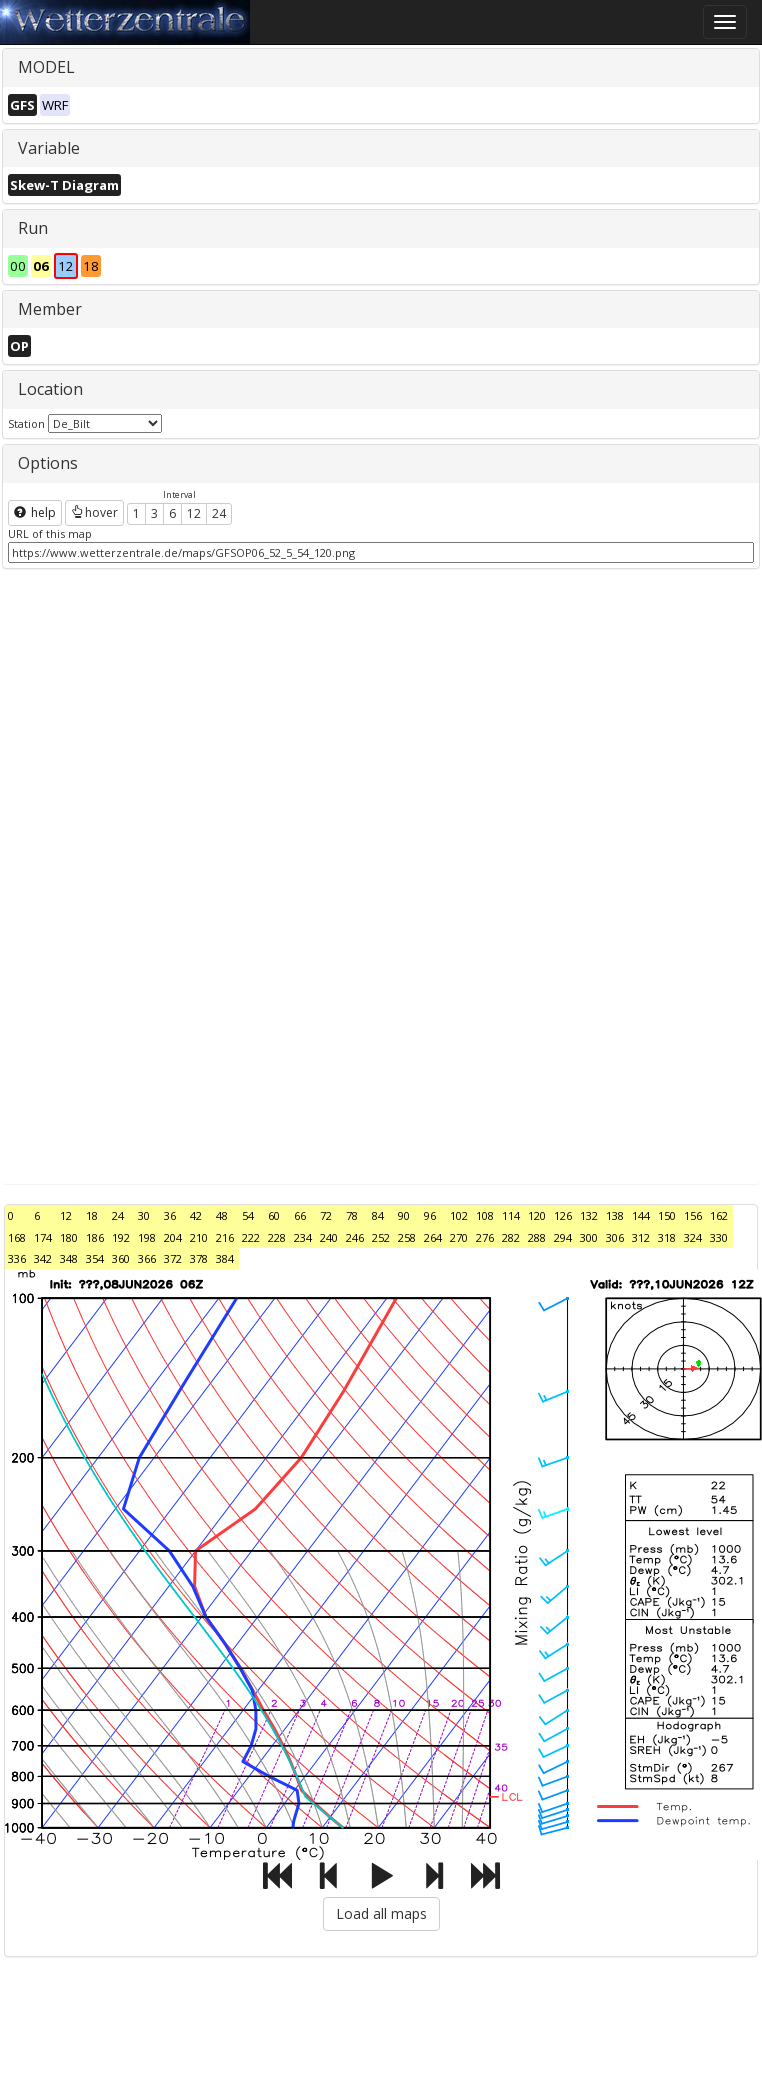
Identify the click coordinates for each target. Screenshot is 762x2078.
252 (381, 1237)
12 (194, 513)
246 (355, 1237)
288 (537, 1237)
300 (589, 1237)
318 (667, 1237)
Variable (49, 148)
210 (199, 1237)
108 (485, 1215)
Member (50, 309)
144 (641, 1215)
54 (248, 1215)
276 (485, 1237)
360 (121, 1258)
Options (48, 463)
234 (303, 1237)
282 (511, 1237)
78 (352, 1215)
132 (589, 1215)
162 (719, 1215)
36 (170, 1215)
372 (173, 1258)
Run (33, 228)
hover (94, 512)
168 (17, 1237)
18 (92, 1215)
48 (222, 1215)
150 (667, 1215)
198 (147, 1237)
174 (43, 1237)
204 (173, 1237)
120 (537, 1215)
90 (404, 1215)
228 (277, 1237)
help (35, 512)
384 (225, 1258)
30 (144, 1215)
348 (69, 1258)
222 (251, 1237)
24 (219, 513)
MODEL (46, 67)
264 (433, 1237)
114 (511, 1215)
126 (563, 1215)
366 (147, 1258)
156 (693, 1215)
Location (50, 389)
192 (121, 1237)
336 (17, 1258)
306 (615, 1237)
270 (459, 1237)
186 (95, 1237)
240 (329, 1237)
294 (563, 1237)
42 (196, 1215)
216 (225, 1237)
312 (641, 1237)
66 (300, 1215)
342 (43, 1258)
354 (95, 1258)
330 (719, 1237)
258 (407, 1237)
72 (326, 1215)
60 (274, 1215)
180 (69, 1237)
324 (693, 1237)
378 (199, 1258)
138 (615, 1215)
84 (378, 1215)
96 (430, 1215)
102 (459, 1215)
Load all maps (381, 1913)
